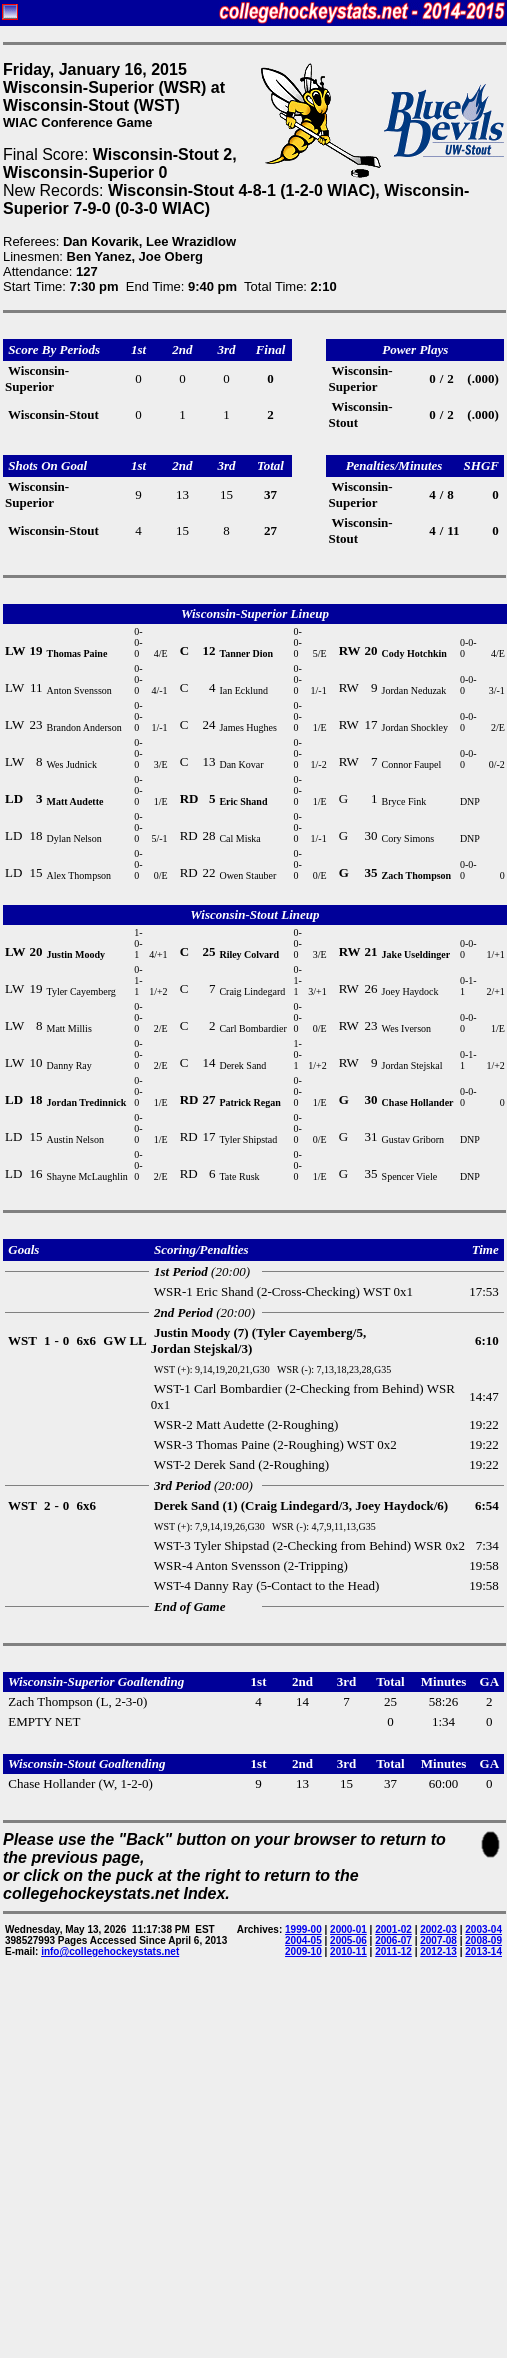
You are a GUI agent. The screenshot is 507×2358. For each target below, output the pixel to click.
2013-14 (483, 1951)
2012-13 (438, 1951)
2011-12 (393, 1951)
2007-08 (438, 1940)
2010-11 (348, 1951)
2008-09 (483, 1940)
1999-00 (303, 1929)
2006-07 (393, 1940)
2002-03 (438, 1929)
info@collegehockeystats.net (110, 1951)
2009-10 (303, 1951)
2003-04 (483, 1929)
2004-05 (303, 1940)
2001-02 (393, 1929)
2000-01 (348, 1929)
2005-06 (348, 1940)
